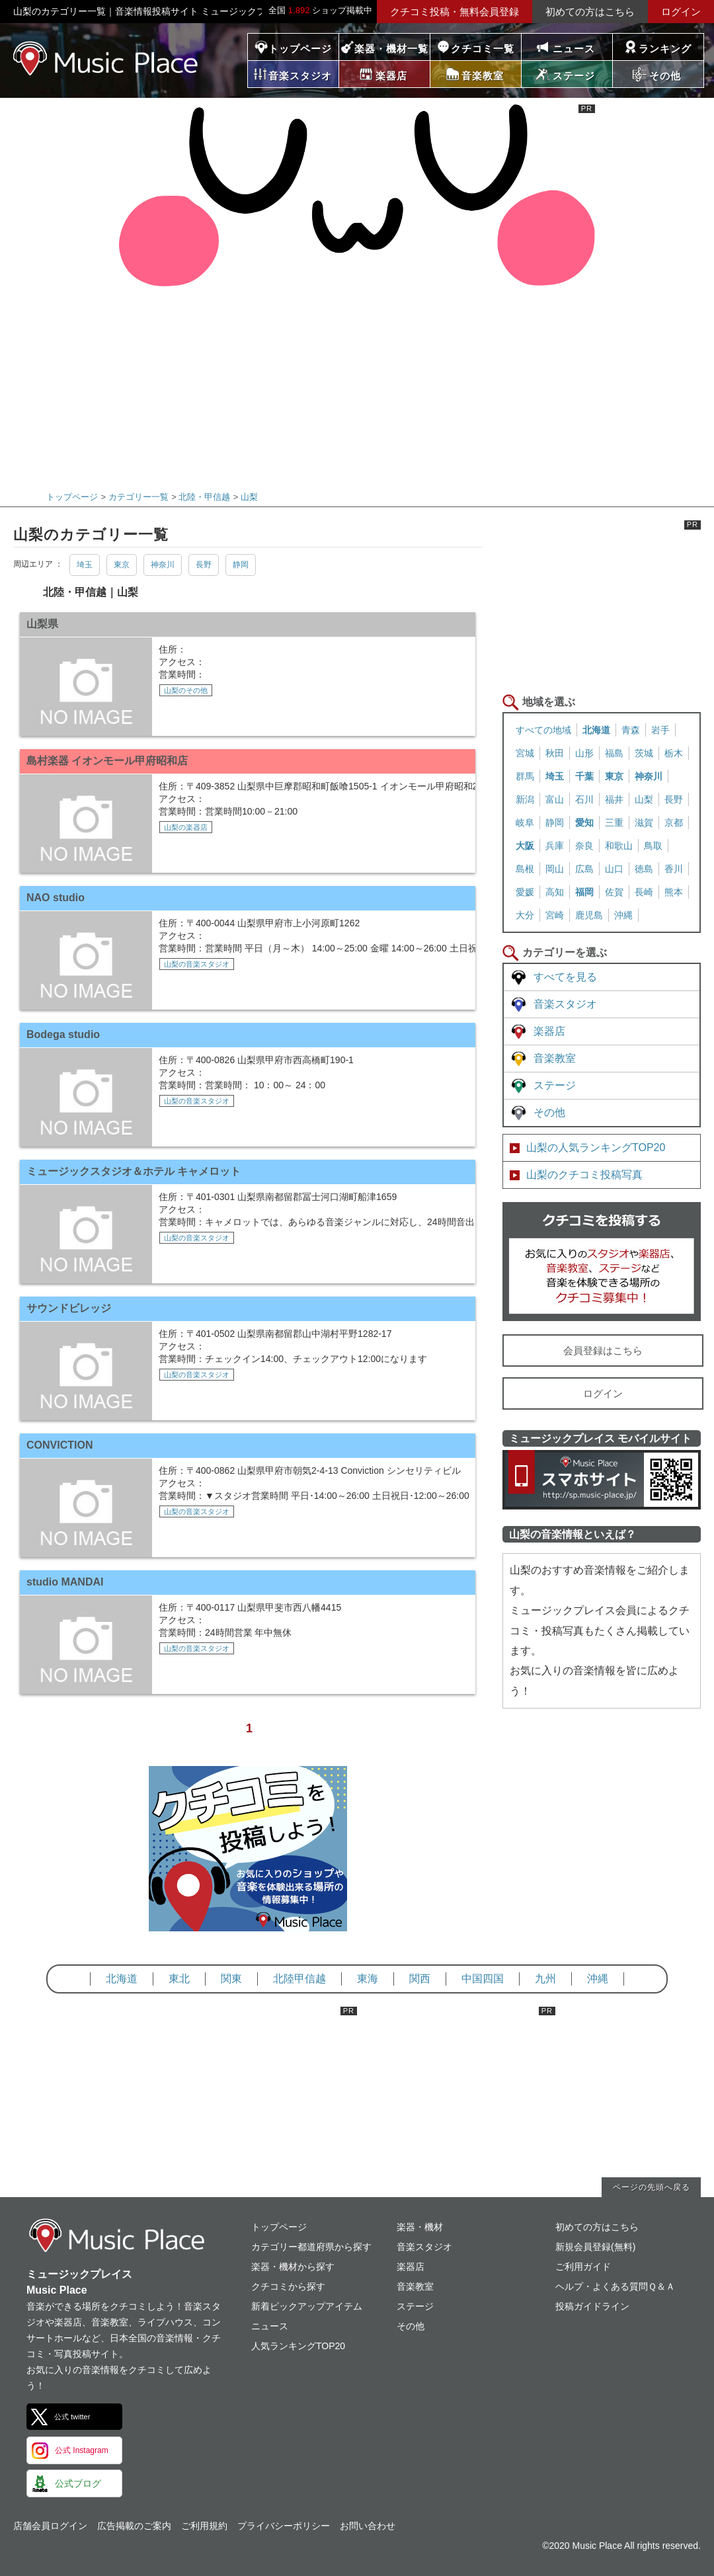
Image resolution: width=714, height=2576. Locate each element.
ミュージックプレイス (105, 58)
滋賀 (644, 822)
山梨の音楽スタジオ (196, 964)
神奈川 (163, 564)
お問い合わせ (367, 2525)
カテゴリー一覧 (138, 497)
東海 (367, 1978)
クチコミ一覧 (482, 48)
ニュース (574, 48)
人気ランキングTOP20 (298, 2346)
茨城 (644, 753)
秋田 (554, 753)
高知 (554, 892)
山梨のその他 (186, 690)
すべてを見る (565, 977)
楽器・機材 (420, 2227)
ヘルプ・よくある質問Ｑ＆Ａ (615, 2286)
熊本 (673, 892)
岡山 (554, 869)
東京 (122, 564)
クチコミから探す (288, 2286)
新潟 (525, 799)
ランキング (665, 48)
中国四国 (482, 1978)
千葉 (584, 776)
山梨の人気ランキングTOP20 (595, 1147)
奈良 (584, 845)
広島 (584, 869)
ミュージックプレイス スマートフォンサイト (601, 1479)
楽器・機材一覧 (391, 48)
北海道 (596, 730)
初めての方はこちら (590, 11)
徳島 (644, 869)
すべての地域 (543, 730)
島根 (525, 869)
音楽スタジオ (565, 1004)
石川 (584, 799)
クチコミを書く (601, 1261)
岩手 (660, 730)
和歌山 (619, 845)
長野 (204, 564)
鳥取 (653, 845)
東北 (179, 1978)
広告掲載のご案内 (134, 2525)
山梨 (249, 497)
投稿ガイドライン (592, 2306)
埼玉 (85, 564)
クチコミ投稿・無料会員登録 (454, 11)
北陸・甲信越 (204, 497)
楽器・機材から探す (293, 2266)
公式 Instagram (81, 2450)
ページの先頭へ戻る (651, 2187)
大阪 (525, 845)
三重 (614, 822)
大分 (525, 915)
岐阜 (525, 822)
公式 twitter (72, 2417)
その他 (549, 1112)
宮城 (525, 753)
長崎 (644, 892)
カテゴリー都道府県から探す (311, 2246)
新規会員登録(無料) (595, 2246)
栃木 (673, 753)
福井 (614, 799)
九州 (545, 1978)
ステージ (555, 1085)
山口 (614, 869)
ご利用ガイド (583, 2266)
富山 (554, 799)
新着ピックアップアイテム (306, 2306)
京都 (673, 822)
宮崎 (554, 915)
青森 (630, 730)
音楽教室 (555, 1058)
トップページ (300, 48)
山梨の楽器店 (186, 827)
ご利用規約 (204, 2525)
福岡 (584, 892)
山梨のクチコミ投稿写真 (584, 1174)
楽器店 (549, 1031)
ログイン (681, 11)
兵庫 (554, 845)
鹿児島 (589, 915)
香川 (673, 869)
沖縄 (623, 915)
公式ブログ (78, 2483)
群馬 (525, 776)
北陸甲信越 (299, 1978)
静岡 (241, 564)
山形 (584, 753)
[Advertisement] (352, 379)
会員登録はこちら (603, 1350)
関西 (419, 1978)
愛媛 (525, 892)
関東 (231, 1978)
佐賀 (614, 892)
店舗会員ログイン (50, 2525)
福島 (614, 753)
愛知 (584, 822)
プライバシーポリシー (283, 2525)
